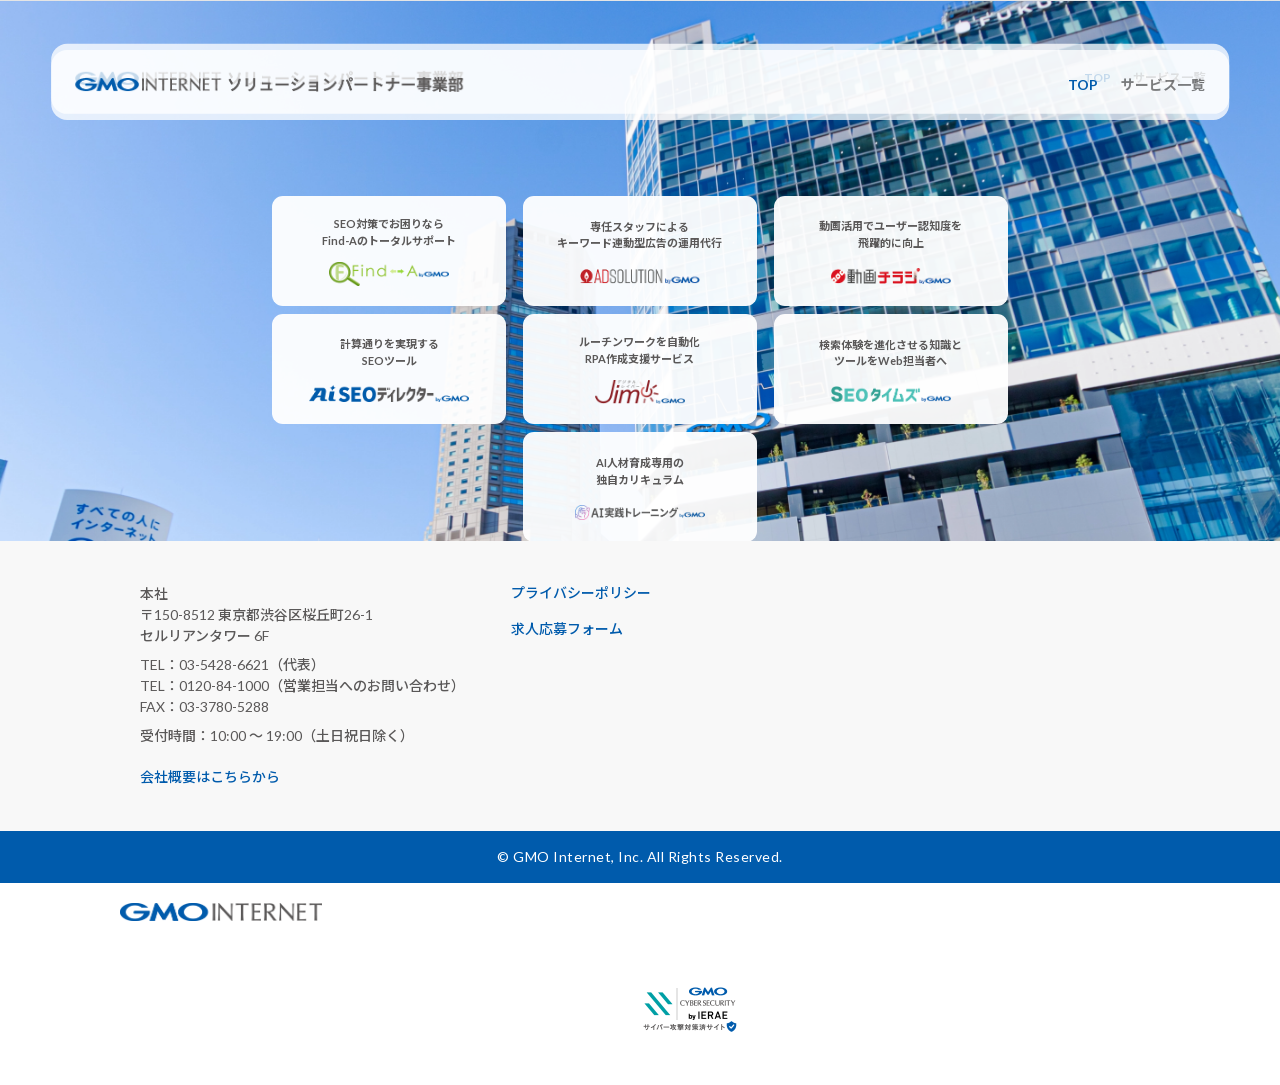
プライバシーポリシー (581, 592)
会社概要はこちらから (210, 776)
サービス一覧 (1163, 84)
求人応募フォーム (567, 628)
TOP (1083, 84)
